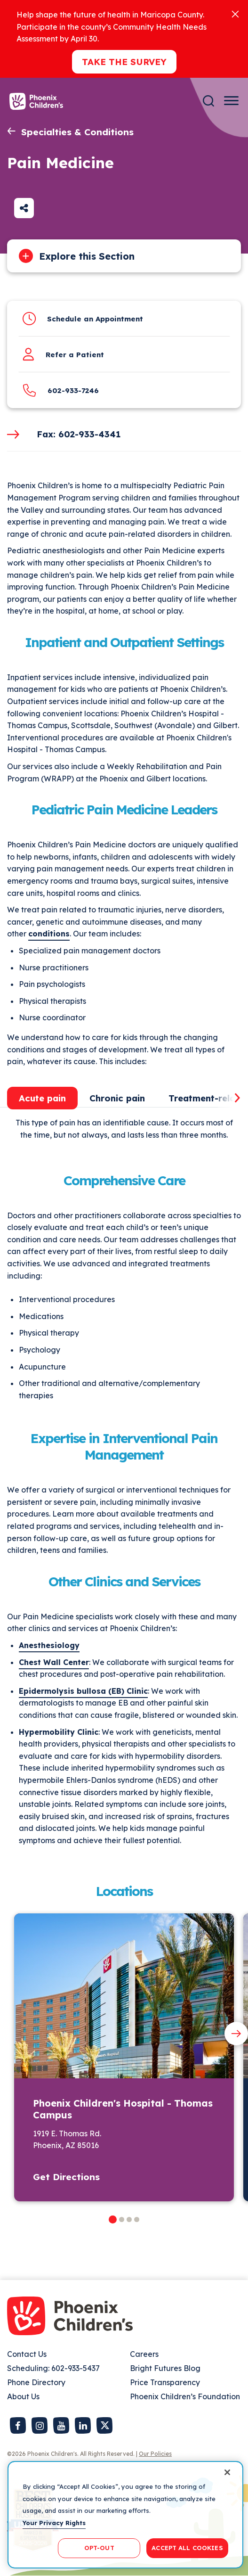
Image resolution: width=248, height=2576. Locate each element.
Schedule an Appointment (95, 318)
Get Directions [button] (66, 2176)
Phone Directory (36, 2382)
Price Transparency (165, 2382)
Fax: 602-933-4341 (78, 434)
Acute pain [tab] (42, 1098)
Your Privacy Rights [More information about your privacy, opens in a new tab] (54, 2523)
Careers (144, 2354)
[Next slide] (236, 2033)
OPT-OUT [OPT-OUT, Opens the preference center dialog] (99, 2547)
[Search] (208, 100)
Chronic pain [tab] (117, 1098)
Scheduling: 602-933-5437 (53, 2368)
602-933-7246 (73, 390)
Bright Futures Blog (165, 2368)
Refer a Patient (75, 354)
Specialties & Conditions (77, 132)
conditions (49, 933)
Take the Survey (124, 61)
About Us (23, 2396)
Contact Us (27, 2354)
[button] (113, 2219)
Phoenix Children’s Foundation (185, 2396)
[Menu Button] (231, 100)
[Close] (235, 13)
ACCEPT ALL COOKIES (187, 2547)
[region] (125, 2514)
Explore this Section (87, 256)
